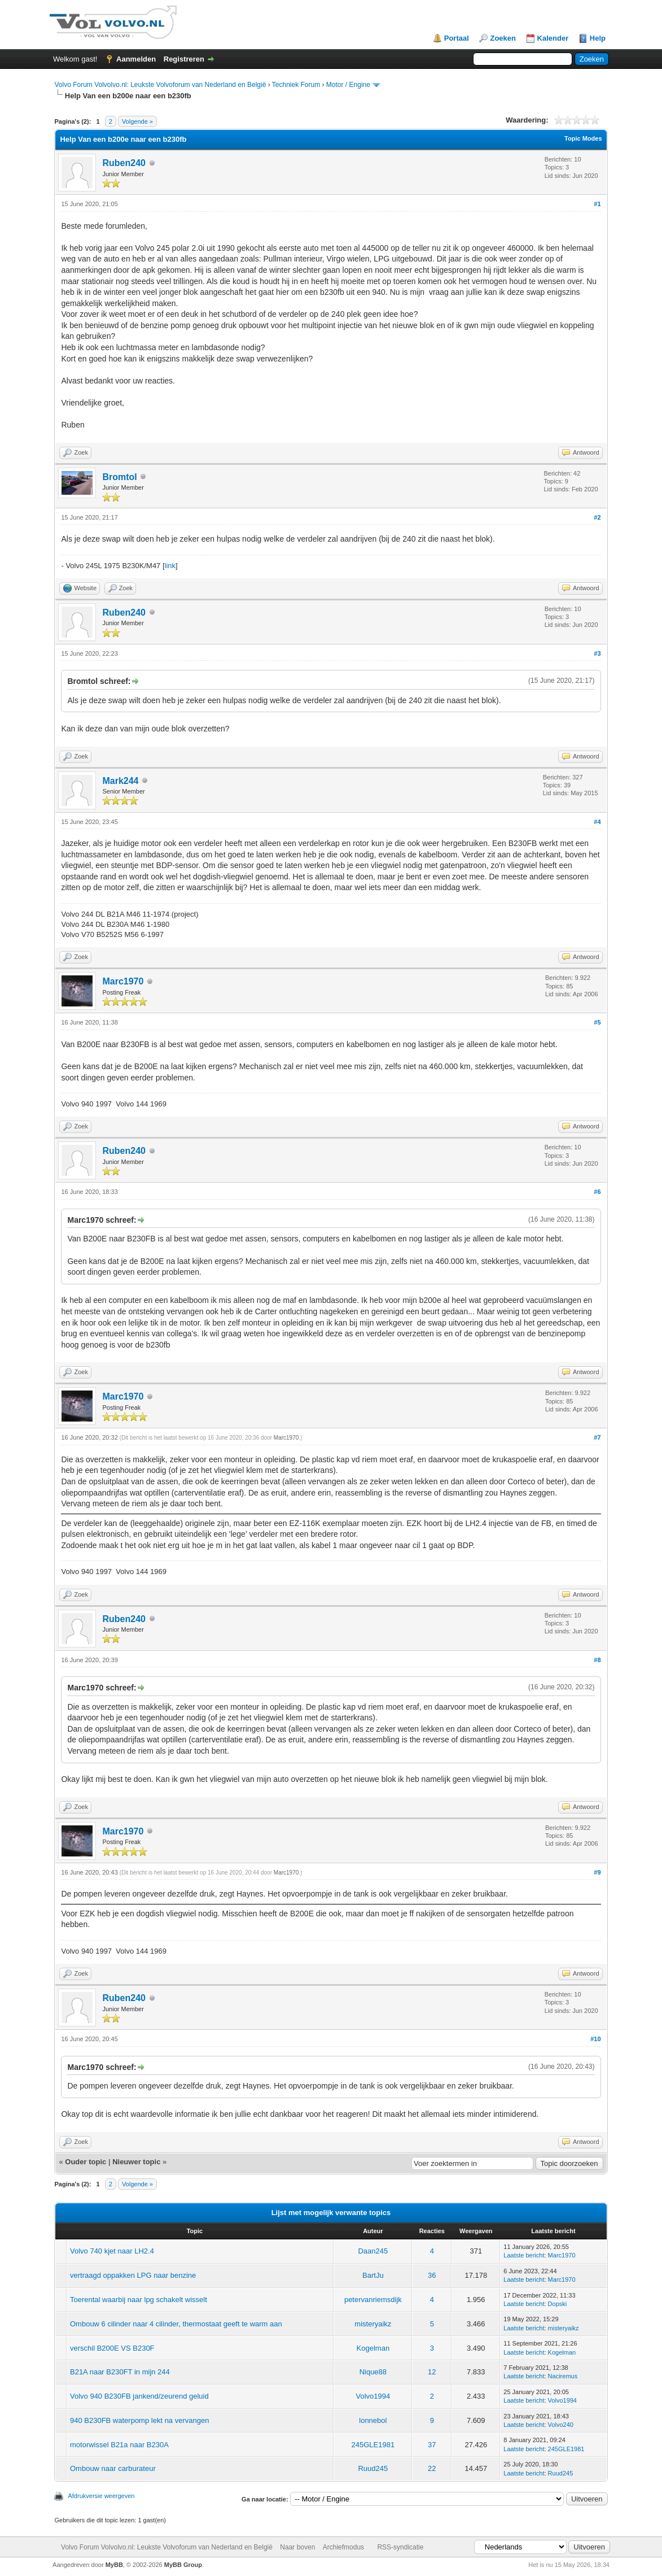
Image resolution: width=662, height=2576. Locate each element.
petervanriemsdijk (373, 2299)
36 (432, 2275)
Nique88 (373, 2372)
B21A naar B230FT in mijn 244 (120, 2372)
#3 (597, 653)
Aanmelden (136, 59)
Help (598, 38)
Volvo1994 (373, 2396)
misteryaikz (372, 2324)
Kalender (553, 38)
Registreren (184, 59)
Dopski (557, 2303)
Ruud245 (373, 2468)
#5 (597, 1022)
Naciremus (563, 2376)
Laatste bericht (523, 2255)
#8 (597, 1660)
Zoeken (503, 38)
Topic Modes (583, 138)
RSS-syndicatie (400, 2547)
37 (432, 2444)
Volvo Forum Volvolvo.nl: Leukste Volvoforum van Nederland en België (160, 85)
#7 (597, 1437)
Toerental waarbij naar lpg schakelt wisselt (138, 2299)
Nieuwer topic (136, 2161)
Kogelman (373, 2348)
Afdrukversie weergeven (101, 2495)
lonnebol (373, 2420)
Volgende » (137, 121)
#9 (597, 1872)
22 (432, 2468)
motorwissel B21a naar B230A (119, 2444)
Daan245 (373, 2251)
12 (432, 2372)
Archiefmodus (343, 2547)
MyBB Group (183, 2564)
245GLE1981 (373, 2444)
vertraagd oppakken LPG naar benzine (133, 2275)
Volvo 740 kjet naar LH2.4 (112, 2251)
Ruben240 (123, 163)
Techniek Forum (296, 85)
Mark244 (120, 781)
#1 (597, 203)
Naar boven (297, 2547)
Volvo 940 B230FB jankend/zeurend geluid (139, 2396)
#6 (597, 1191)
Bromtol (119, 477)
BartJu (373, 2275)
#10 (595, 2038)
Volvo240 (560, 2424)
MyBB (114, 2564)
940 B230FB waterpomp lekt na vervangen (139, 2420)
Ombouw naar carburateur (113, 2468)
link (170, 565)
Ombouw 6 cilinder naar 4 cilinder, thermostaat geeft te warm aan (176, 2324)
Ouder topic (85, 2161)
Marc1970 (122, 981)
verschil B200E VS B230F (112, 2348)
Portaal (456, 38)
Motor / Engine (348, 85)
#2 (597, 517)
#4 (597, 821)
